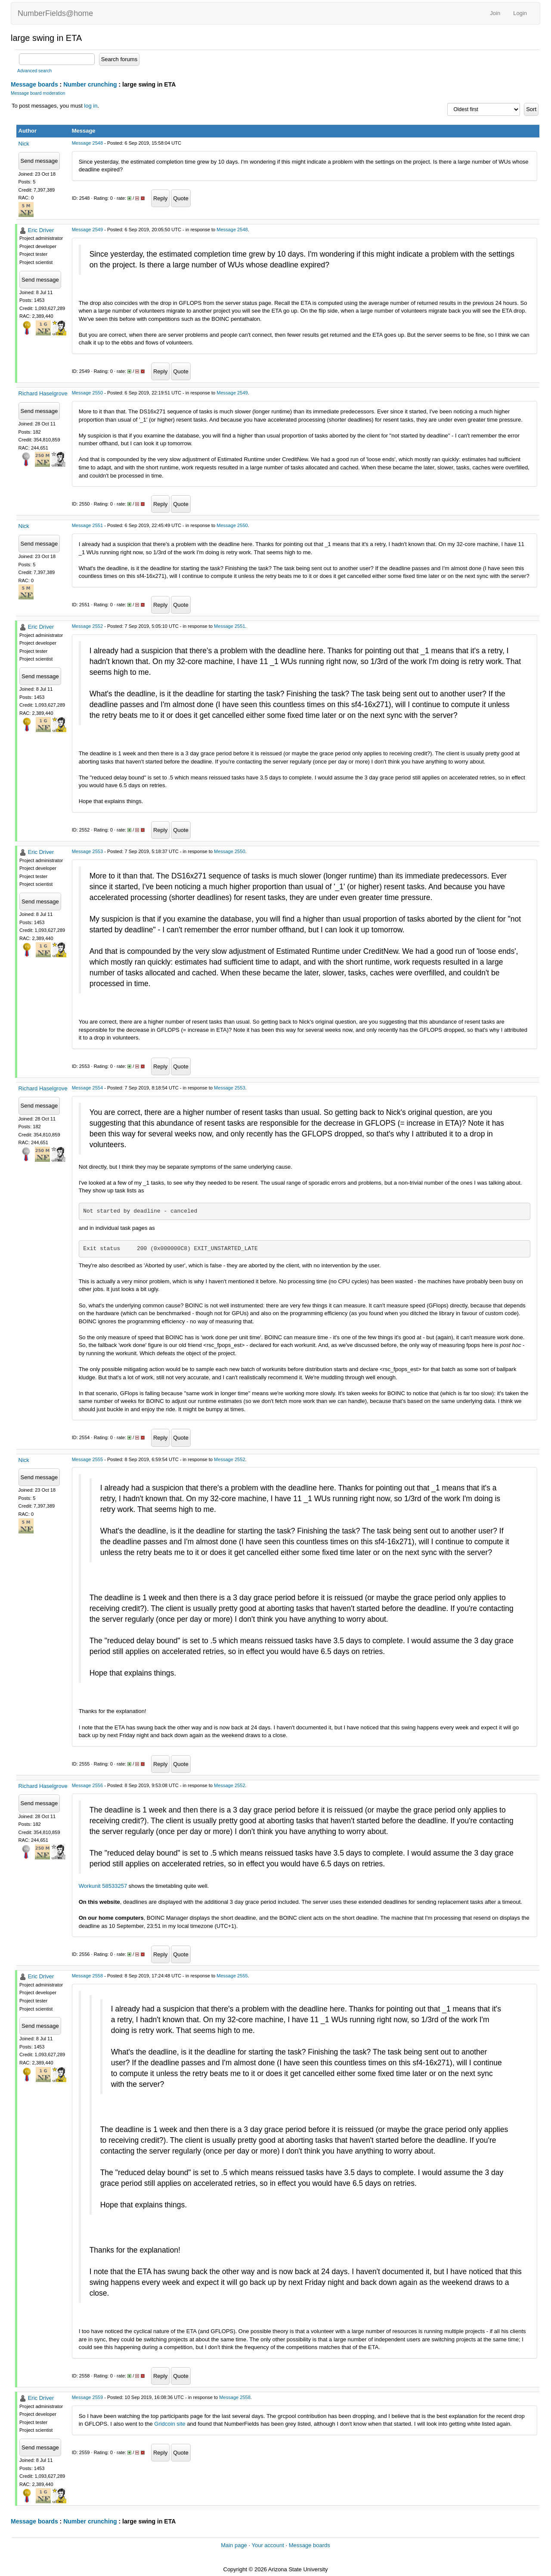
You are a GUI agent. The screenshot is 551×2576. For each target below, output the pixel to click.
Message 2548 (87, 143)
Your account (267, 2545)
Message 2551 (87, 525)
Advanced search (34, 70)
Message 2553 (87, 851)
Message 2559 (87, 2397)
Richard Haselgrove (43, 393)
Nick (24, 143)
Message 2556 (87, 1785)
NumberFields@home (55, 13)
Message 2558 (87, 1975)
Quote (180, 198)
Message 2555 (87, 1459)
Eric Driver (41, 230)
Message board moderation (38, 93)
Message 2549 (87, 229)
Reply (160, 198)
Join (495, 13)
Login (520, 13)
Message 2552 (87, 626)
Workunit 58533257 (103, 1886)
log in (90, 105)
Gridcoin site (169, 2424)
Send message (39, 161)
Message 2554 (87, 1087)
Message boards (34, 84)
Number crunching (90, 84)
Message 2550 (87, 392)
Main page (234, 2545)
